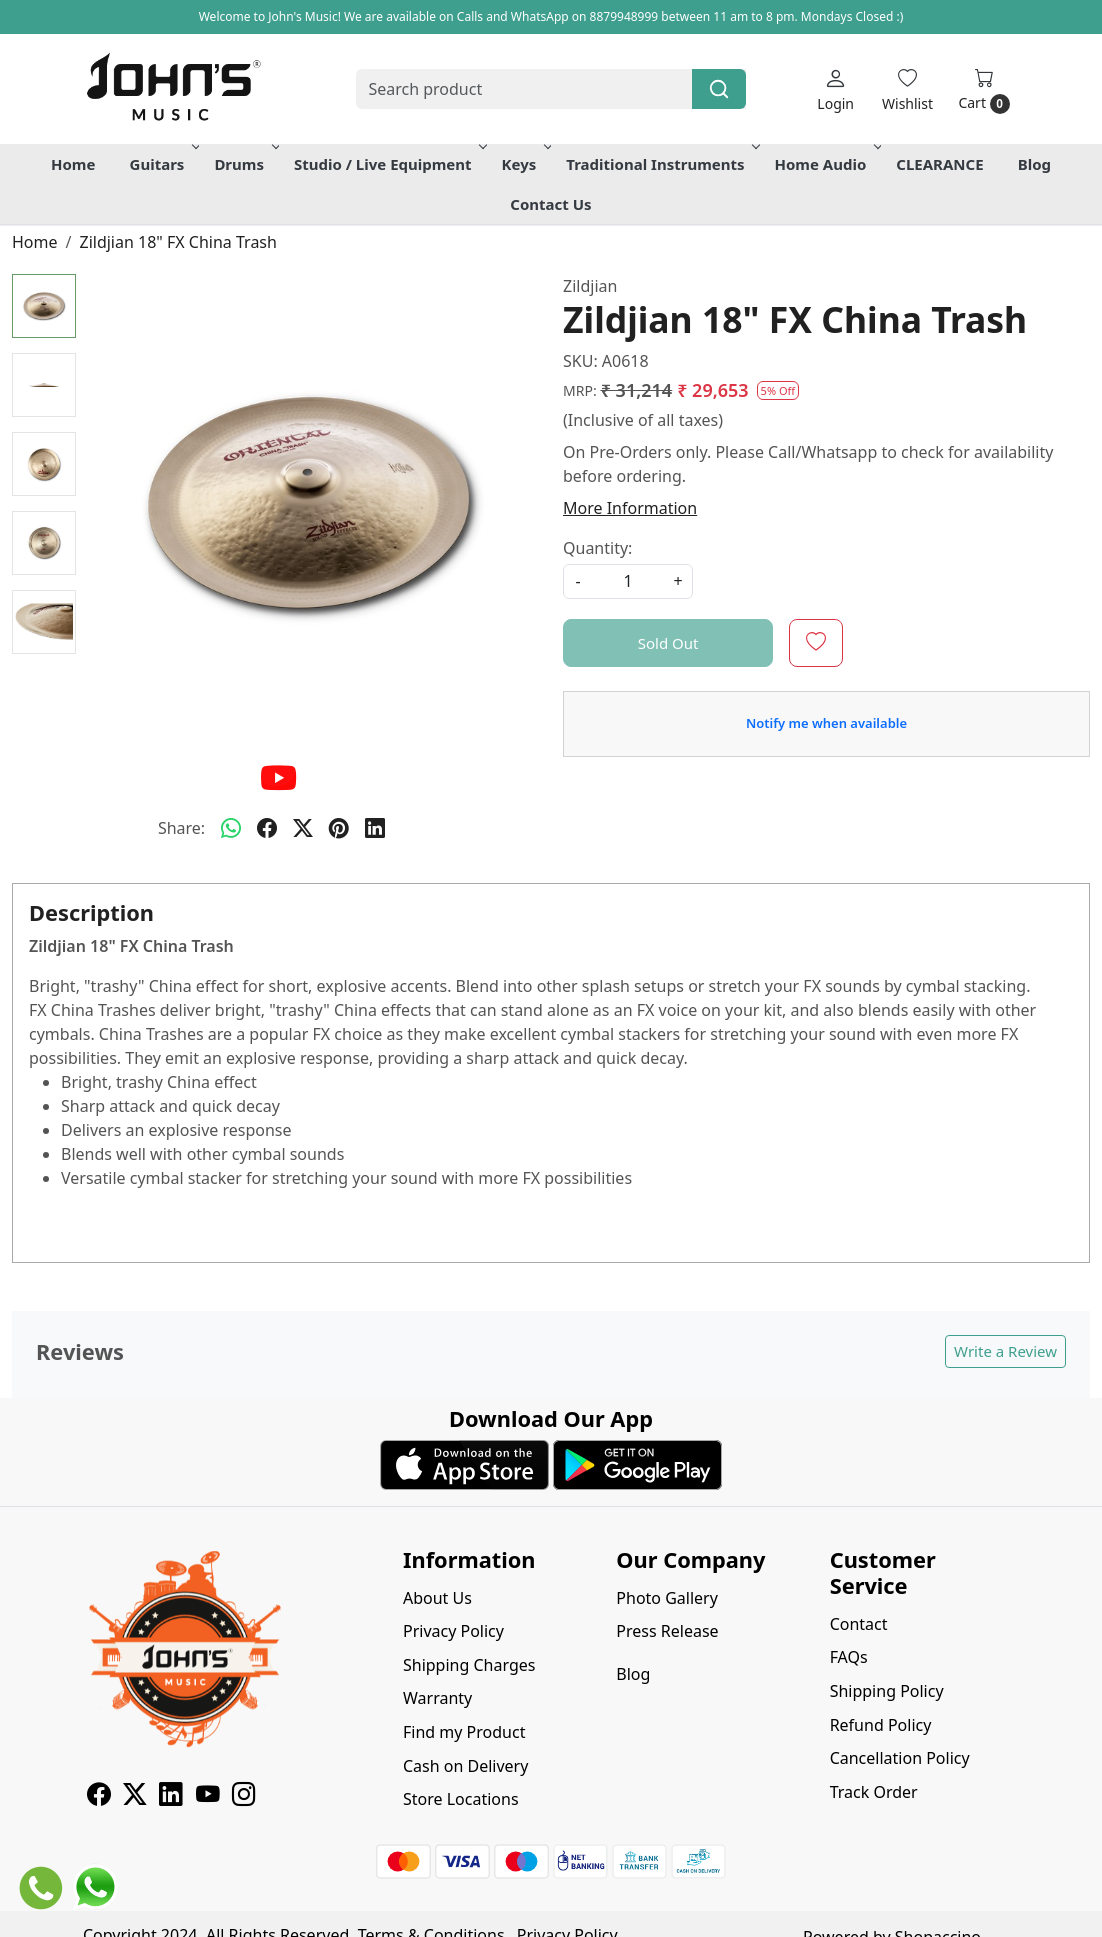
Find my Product (464, 1732)
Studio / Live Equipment (389, 164)
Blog (1034, 164)
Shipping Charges (469, 1665)
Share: (181, 828)
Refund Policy (881, 1725)
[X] (135, 1797)
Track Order (874, 1792)
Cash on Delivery (465, 1766)
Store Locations (461, 1799)
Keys (525, 164)
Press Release (667, 1631)
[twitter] (303, 828)
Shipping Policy (887, 1691)
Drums (245, 164)
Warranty (437, 1698)
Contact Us (550, 204)
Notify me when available (826, 723)
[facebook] (267, 828)
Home (73, 164)
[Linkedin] (171, 1797)
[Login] (835, 89)
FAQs (849, 1657)
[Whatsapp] (231, 828)
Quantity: (597, 548)
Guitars (163, 164)
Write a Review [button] (1005, 1351)
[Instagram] (244, 1797)
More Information (630, 508)
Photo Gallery (667, 1598)
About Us (437, 1598)
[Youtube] (208, 1797)
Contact (859, 1624)
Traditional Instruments (661, 164)
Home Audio (827, 164)
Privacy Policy (453, 1631)
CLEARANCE (939, 164)
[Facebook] (99, 1797)
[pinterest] (339, 828)
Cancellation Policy (900, 1758)
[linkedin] (375, 828)
